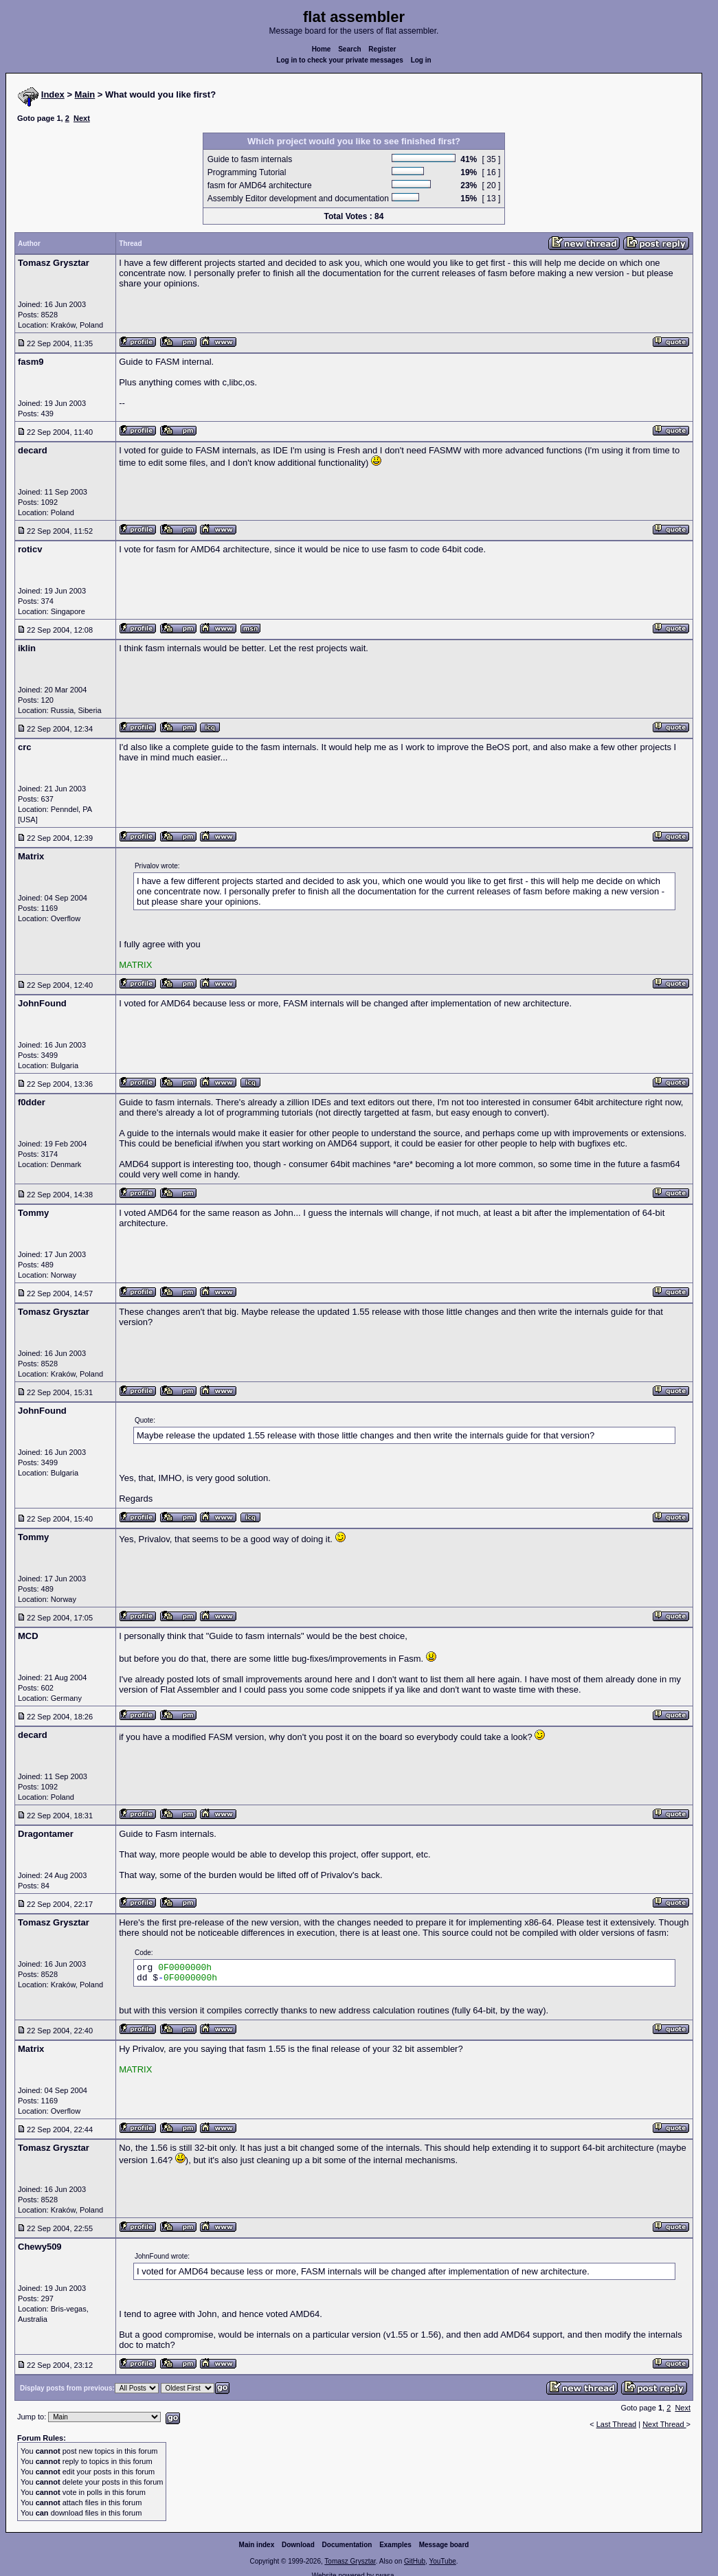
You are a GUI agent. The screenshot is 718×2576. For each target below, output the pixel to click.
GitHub (414, 2561)
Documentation (347, 2545)
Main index (257, 2545)
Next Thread (664, 2424)
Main (85, 94)
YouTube (442, 2561)
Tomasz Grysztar (349, 2561)
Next (82, 118)
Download (298, 2545)
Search (349, 49)
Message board (444, 2545)
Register (382, 49)
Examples (395, 2545)
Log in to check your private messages (339, 60)
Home (321, 49)
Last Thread (616, 2424)
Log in (421, 60)
